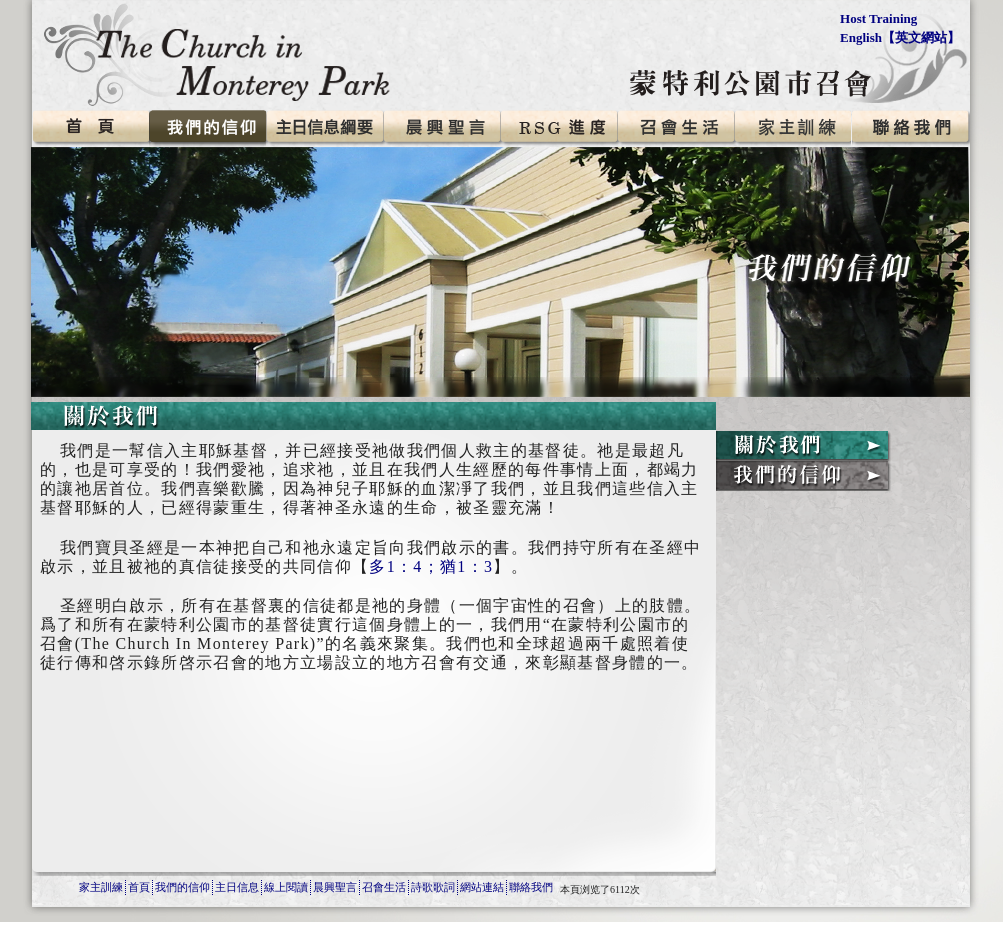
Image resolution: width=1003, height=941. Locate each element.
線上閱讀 (286, 887)
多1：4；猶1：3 (431, 566)
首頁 (139, 887)
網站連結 (482, 887)
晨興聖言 (335, 887)
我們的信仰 (182, 887)
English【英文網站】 (900, 37)
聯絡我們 (531, 887)
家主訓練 (101, 887)
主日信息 (237, 887)
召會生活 (384, 887)
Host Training (878, 18)
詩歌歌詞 (433, 887)
